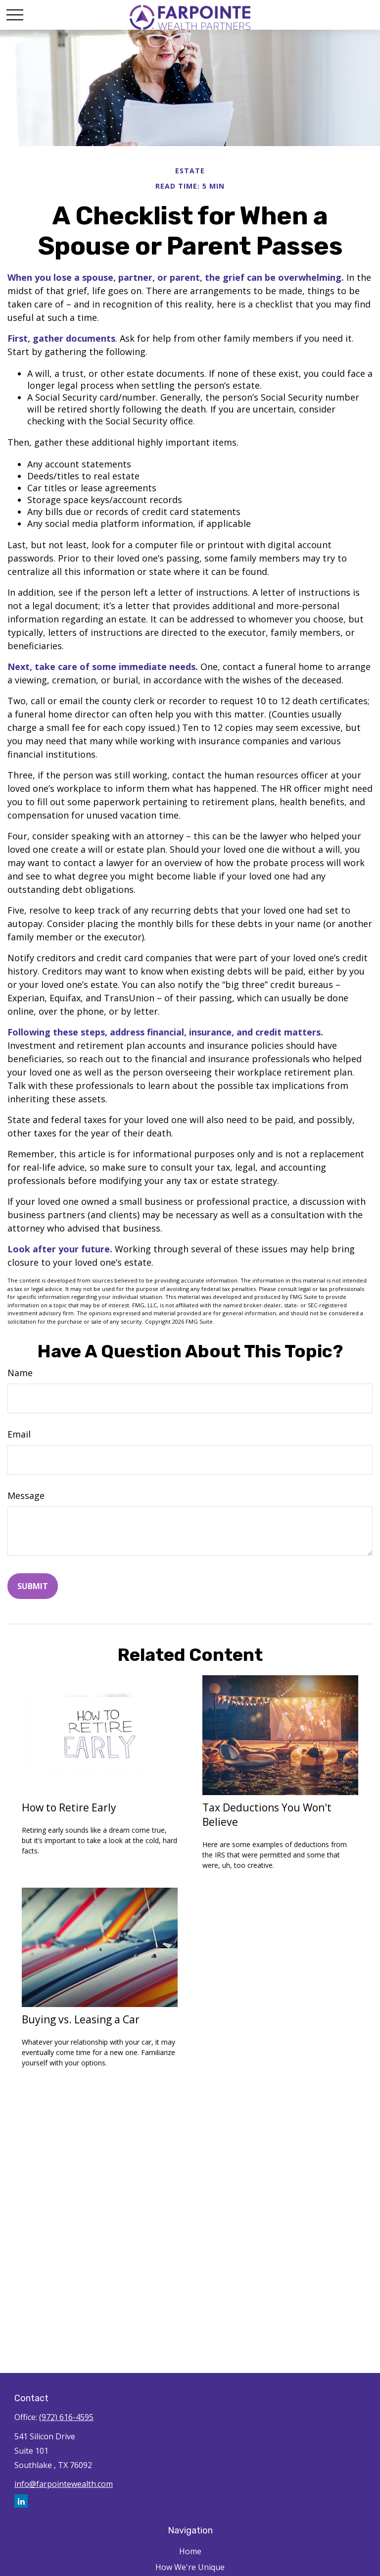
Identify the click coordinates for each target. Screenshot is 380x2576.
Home (190, 2551)
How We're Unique (190, 2567)
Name (20, 1373)
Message (26, 1495)
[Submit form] (32, 1586)
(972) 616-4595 (66, 2417)
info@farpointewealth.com (63, 2483)
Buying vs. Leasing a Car (81, 2019)
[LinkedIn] (21, 2501)
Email (19, 1434)
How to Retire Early (69, 1807)
